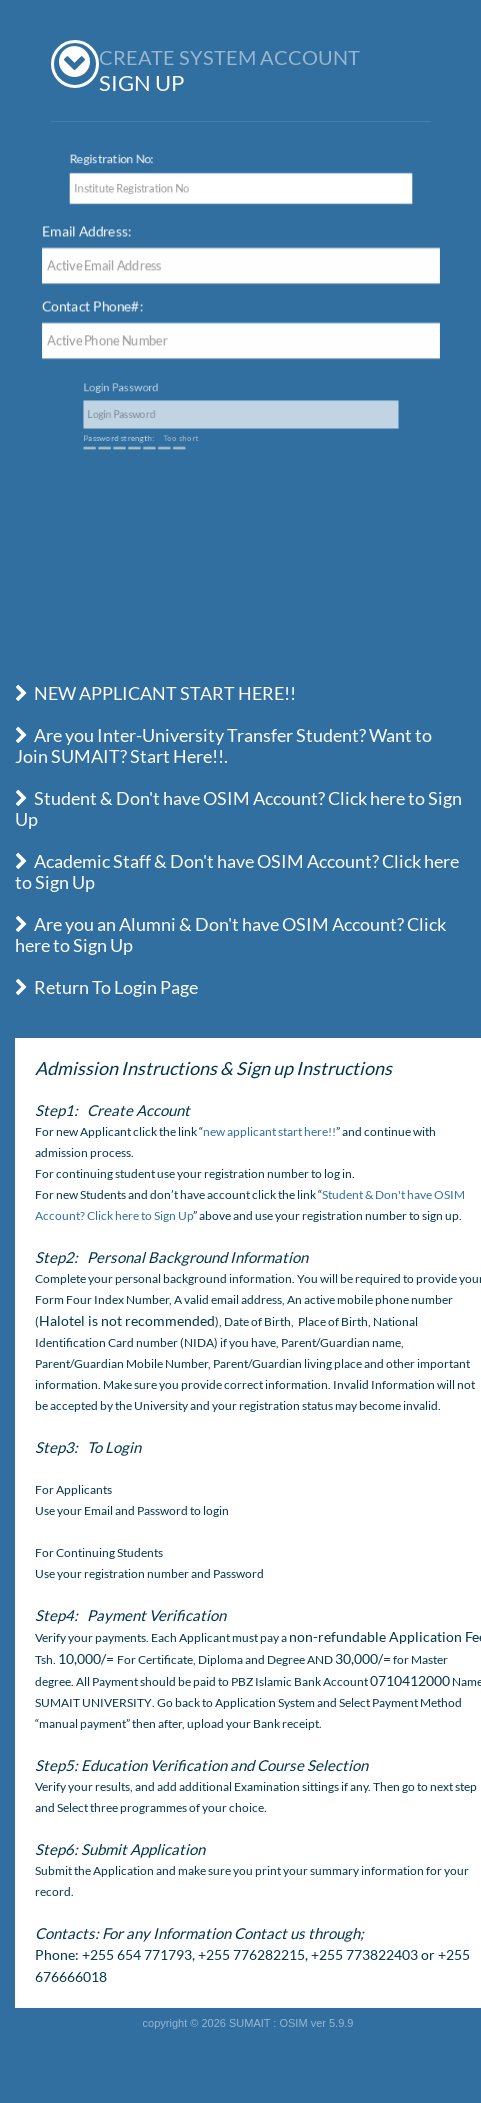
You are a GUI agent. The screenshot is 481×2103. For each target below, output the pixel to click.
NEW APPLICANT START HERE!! (155, 693)
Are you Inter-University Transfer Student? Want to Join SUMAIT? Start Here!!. (223, 745)
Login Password (173, 397)
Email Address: (94, 232)
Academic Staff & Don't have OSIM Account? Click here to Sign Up (237, 871)
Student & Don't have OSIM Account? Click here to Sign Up (238, 808)
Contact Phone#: (99, 307)
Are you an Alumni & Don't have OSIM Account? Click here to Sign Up (230, 934)
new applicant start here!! (269, 1131)
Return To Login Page (106, 987)
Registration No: (105, 157)
